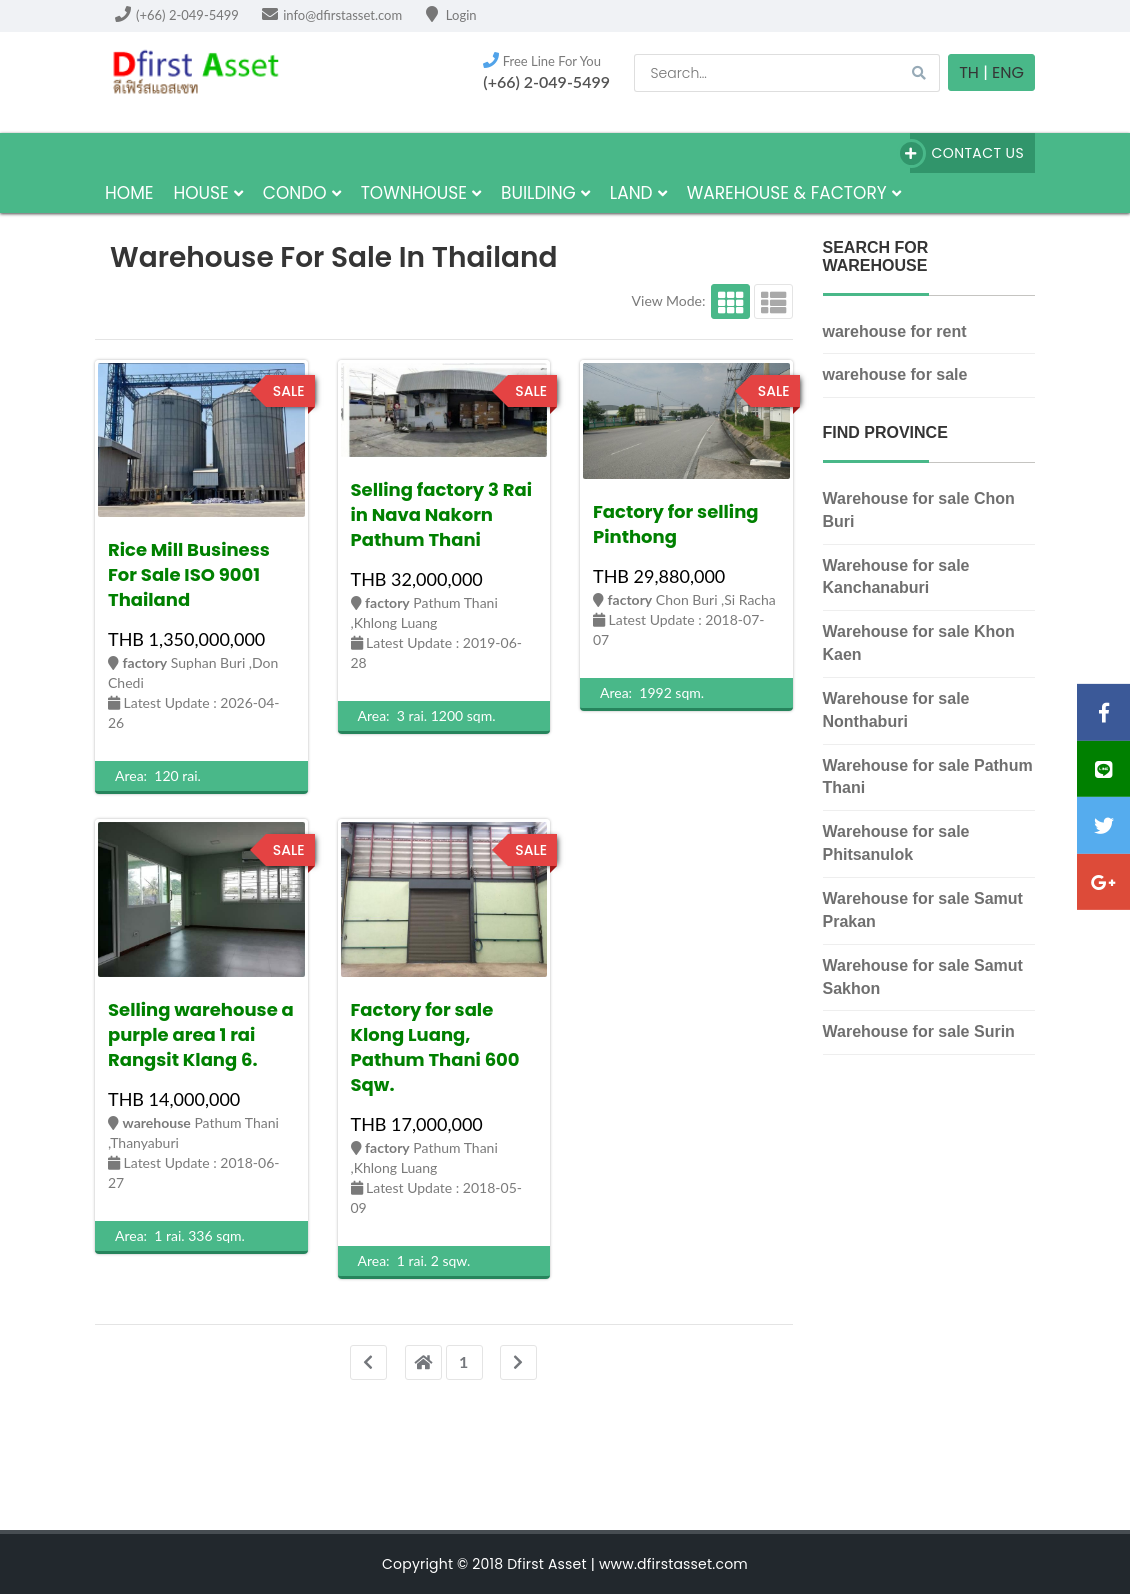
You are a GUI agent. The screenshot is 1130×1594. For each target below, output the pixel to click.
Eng (1008, 72)
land (638, 193)
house (207, 193)
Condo (302, 193)
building (545, 193)
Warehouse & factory (794, 193)
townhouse (421, 193)
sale (289, 391)
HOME (129, 193)
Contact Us (967, 153)
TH (969, 72)
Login (451, 15)
